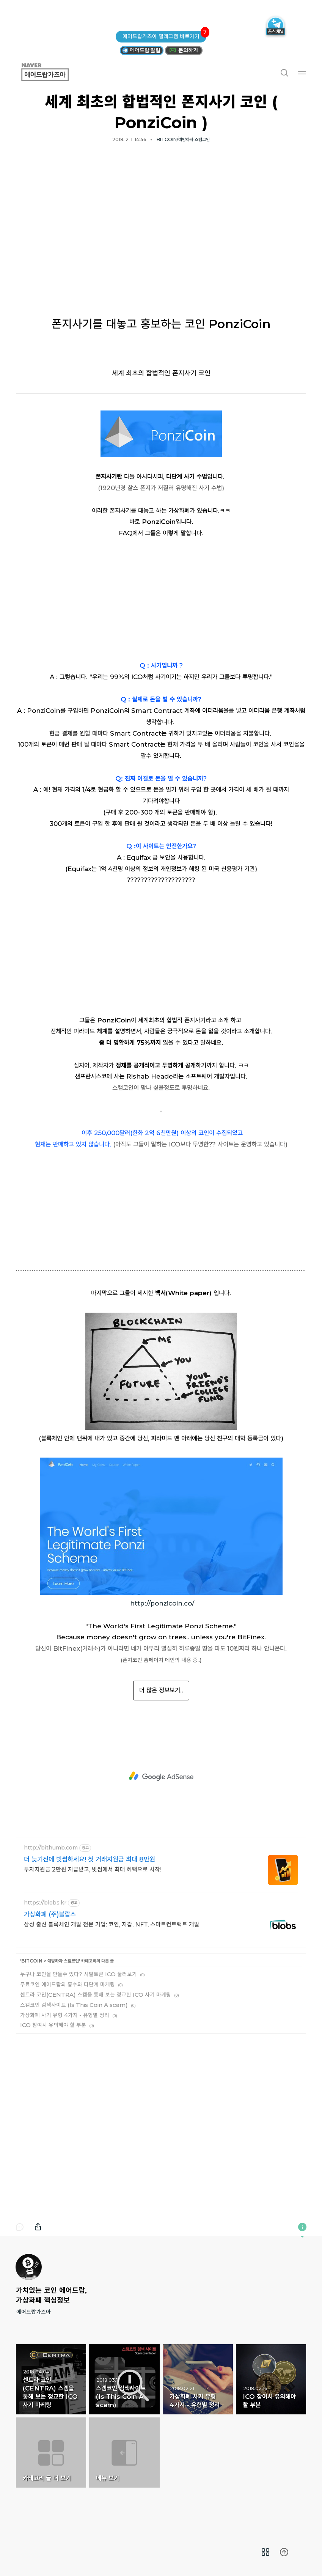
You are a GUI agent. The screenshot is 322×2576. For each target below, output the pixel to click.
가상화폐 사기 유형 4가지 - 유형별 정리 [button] (198, 2379)
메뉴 (302, 72)
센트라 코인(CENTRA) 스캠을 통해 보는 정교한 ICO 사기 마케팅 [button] (51, 2379)
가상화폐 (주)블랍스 (50, 1914)
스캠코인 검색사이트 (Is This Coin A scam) (74, 2004)
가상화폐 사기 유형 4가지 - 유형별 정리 (64, 2015)
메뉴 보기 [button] (124, 2452)
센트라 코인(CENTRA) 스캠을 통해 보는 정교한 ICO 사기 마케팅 (95, 1994)
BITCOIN (31, 1961)
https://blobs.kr (45, 1903)
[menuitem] (265, 2552)
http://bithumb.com (51, 1848)
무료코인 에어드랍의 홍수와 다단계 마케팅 (67, 1984)
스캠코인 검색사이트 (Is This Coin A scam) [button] (124, 2379)
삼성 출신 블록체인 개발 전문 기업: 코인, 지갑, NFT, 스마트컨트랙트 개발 (111, 1924)
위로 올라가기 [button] (284, 2552)
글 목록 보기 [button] (265, 2552)
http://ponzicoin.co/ (162, 1603)
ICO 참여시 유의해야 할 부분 (53, 2025)
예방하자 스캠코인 (63, 1961)
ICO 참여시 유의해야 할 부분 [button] (271, 2379)
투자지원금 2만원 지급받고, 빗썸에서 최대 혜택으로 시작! (93, 1869)
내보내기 (38, 2227)
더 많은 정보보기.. (161, 1690)
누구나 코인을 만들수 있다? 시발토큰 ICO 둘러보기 (78, 1974)
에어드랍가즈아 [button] (54, 72)
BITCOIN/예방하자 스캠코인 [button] (183, 139)
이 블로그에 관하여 (302, 2227)
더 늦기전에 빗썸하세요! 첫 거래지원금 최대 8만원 (89, 1859)
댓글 (20, 2227)
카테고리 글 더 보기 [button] (51, 2452)
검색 (284, 72)
